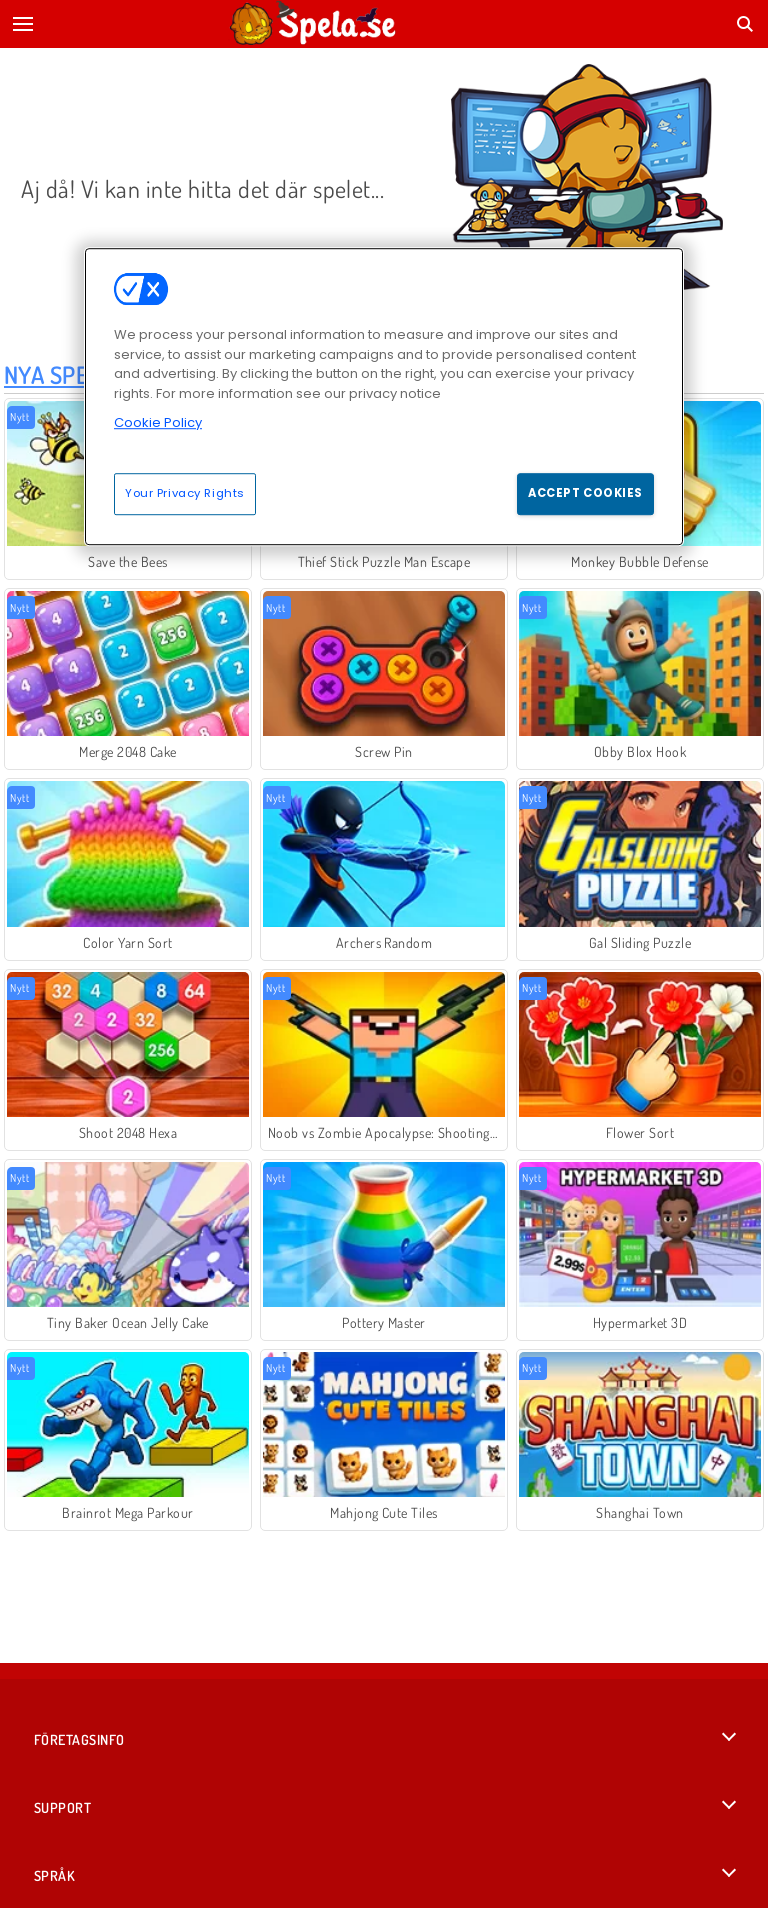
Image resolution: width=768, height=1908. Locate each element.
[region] (384, 396)
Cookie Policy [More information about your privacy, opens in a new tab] (158, 422)
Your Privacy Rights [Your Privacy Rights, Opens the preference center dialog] (185, 493)
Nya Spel (52, 374)
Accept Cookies (585, 493)
